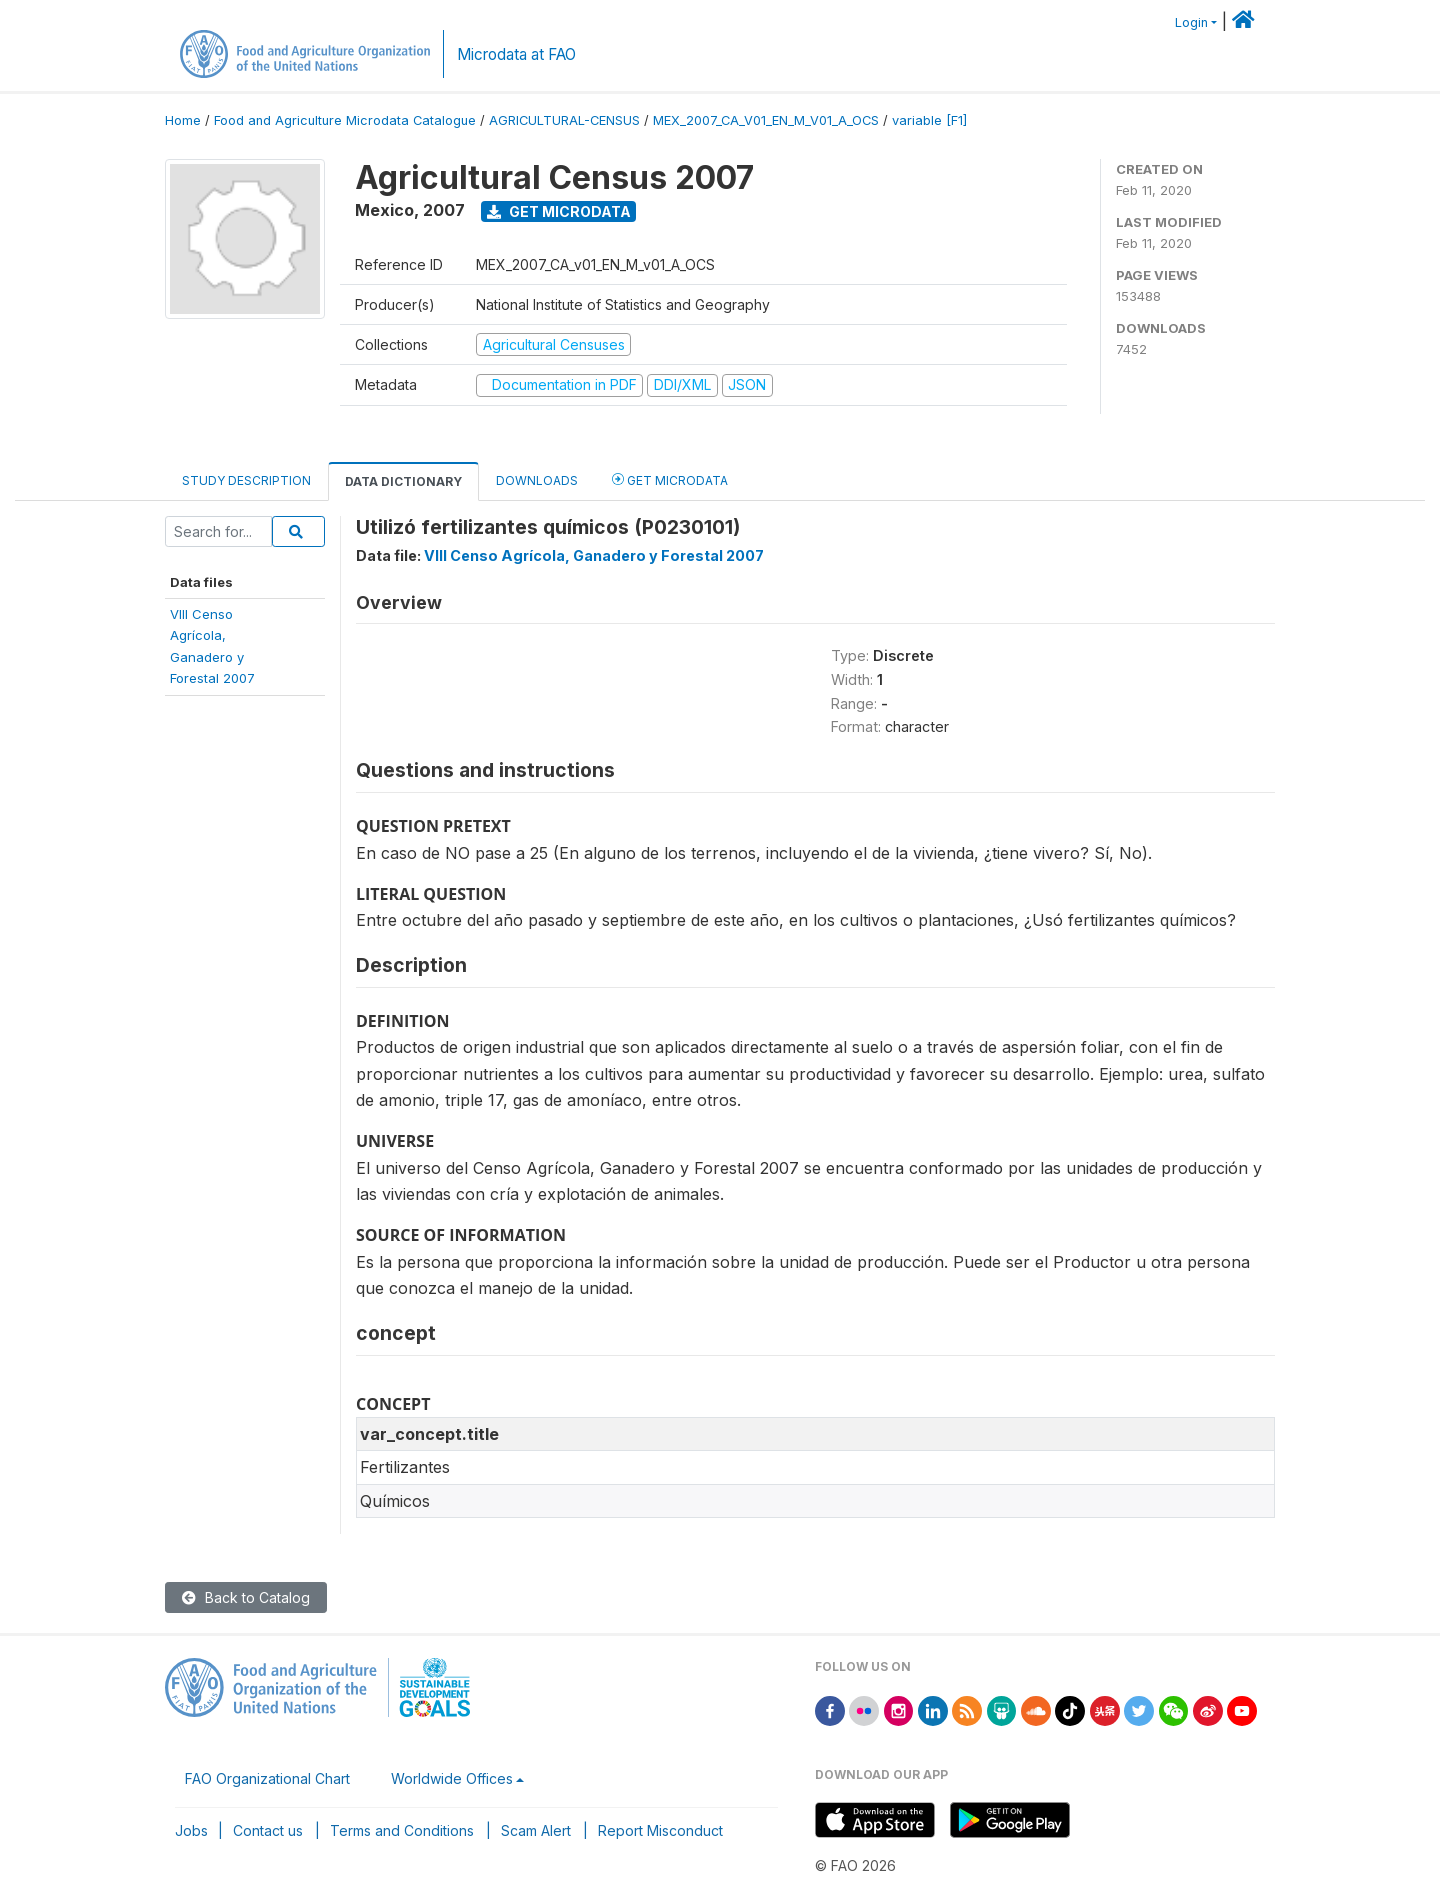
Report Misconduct (660, 1830)
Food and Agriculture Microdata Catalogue (345, 120)
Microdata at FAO (516, 54)
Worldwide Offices (452, 1778)
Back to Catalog (246, 1597)
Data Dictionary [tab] (403, 481)
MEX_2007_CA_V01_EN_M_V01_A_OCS (766, 120)
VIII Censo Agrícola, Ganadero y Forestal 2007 (594, 555)
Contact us (268, 1830)
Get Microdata (559, 211)
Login (1191, 22)
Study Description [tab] (246, 480)
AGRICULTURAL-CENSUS (564, 120)
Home (183, 120)
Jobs (191, 1830)
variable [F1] (929, 120)
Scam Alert (536, 1830)
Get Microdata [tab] (670, 479)
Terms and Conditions (402, 1830)
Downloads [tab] (537, 480)
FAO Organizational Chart (267, 1778)
